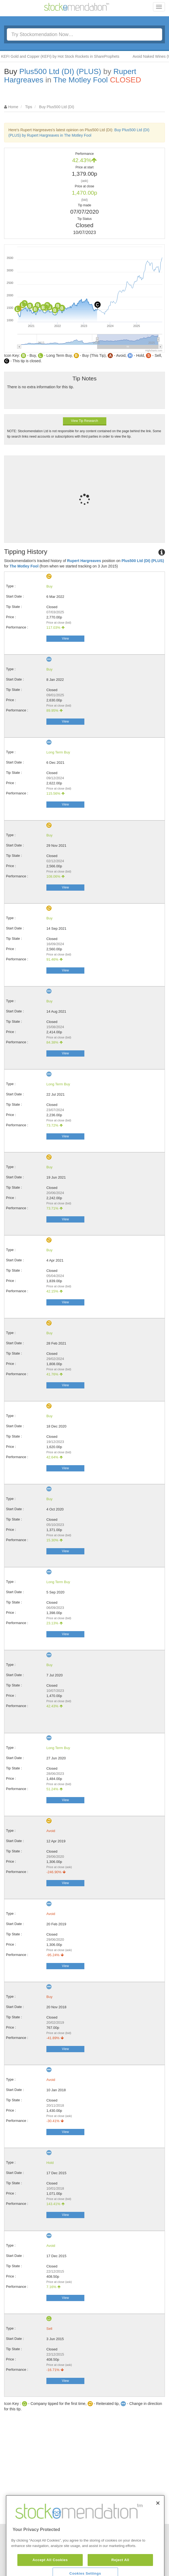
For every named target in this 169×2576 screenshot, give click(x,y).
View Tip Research (84, 421)
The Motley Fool (80, 80)
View (65, 638)
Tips (28, 107)
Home (13, 107)
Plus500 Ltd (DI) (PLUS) (60, 71)
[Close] (158, 2528)
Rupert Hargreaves (84, 561)
